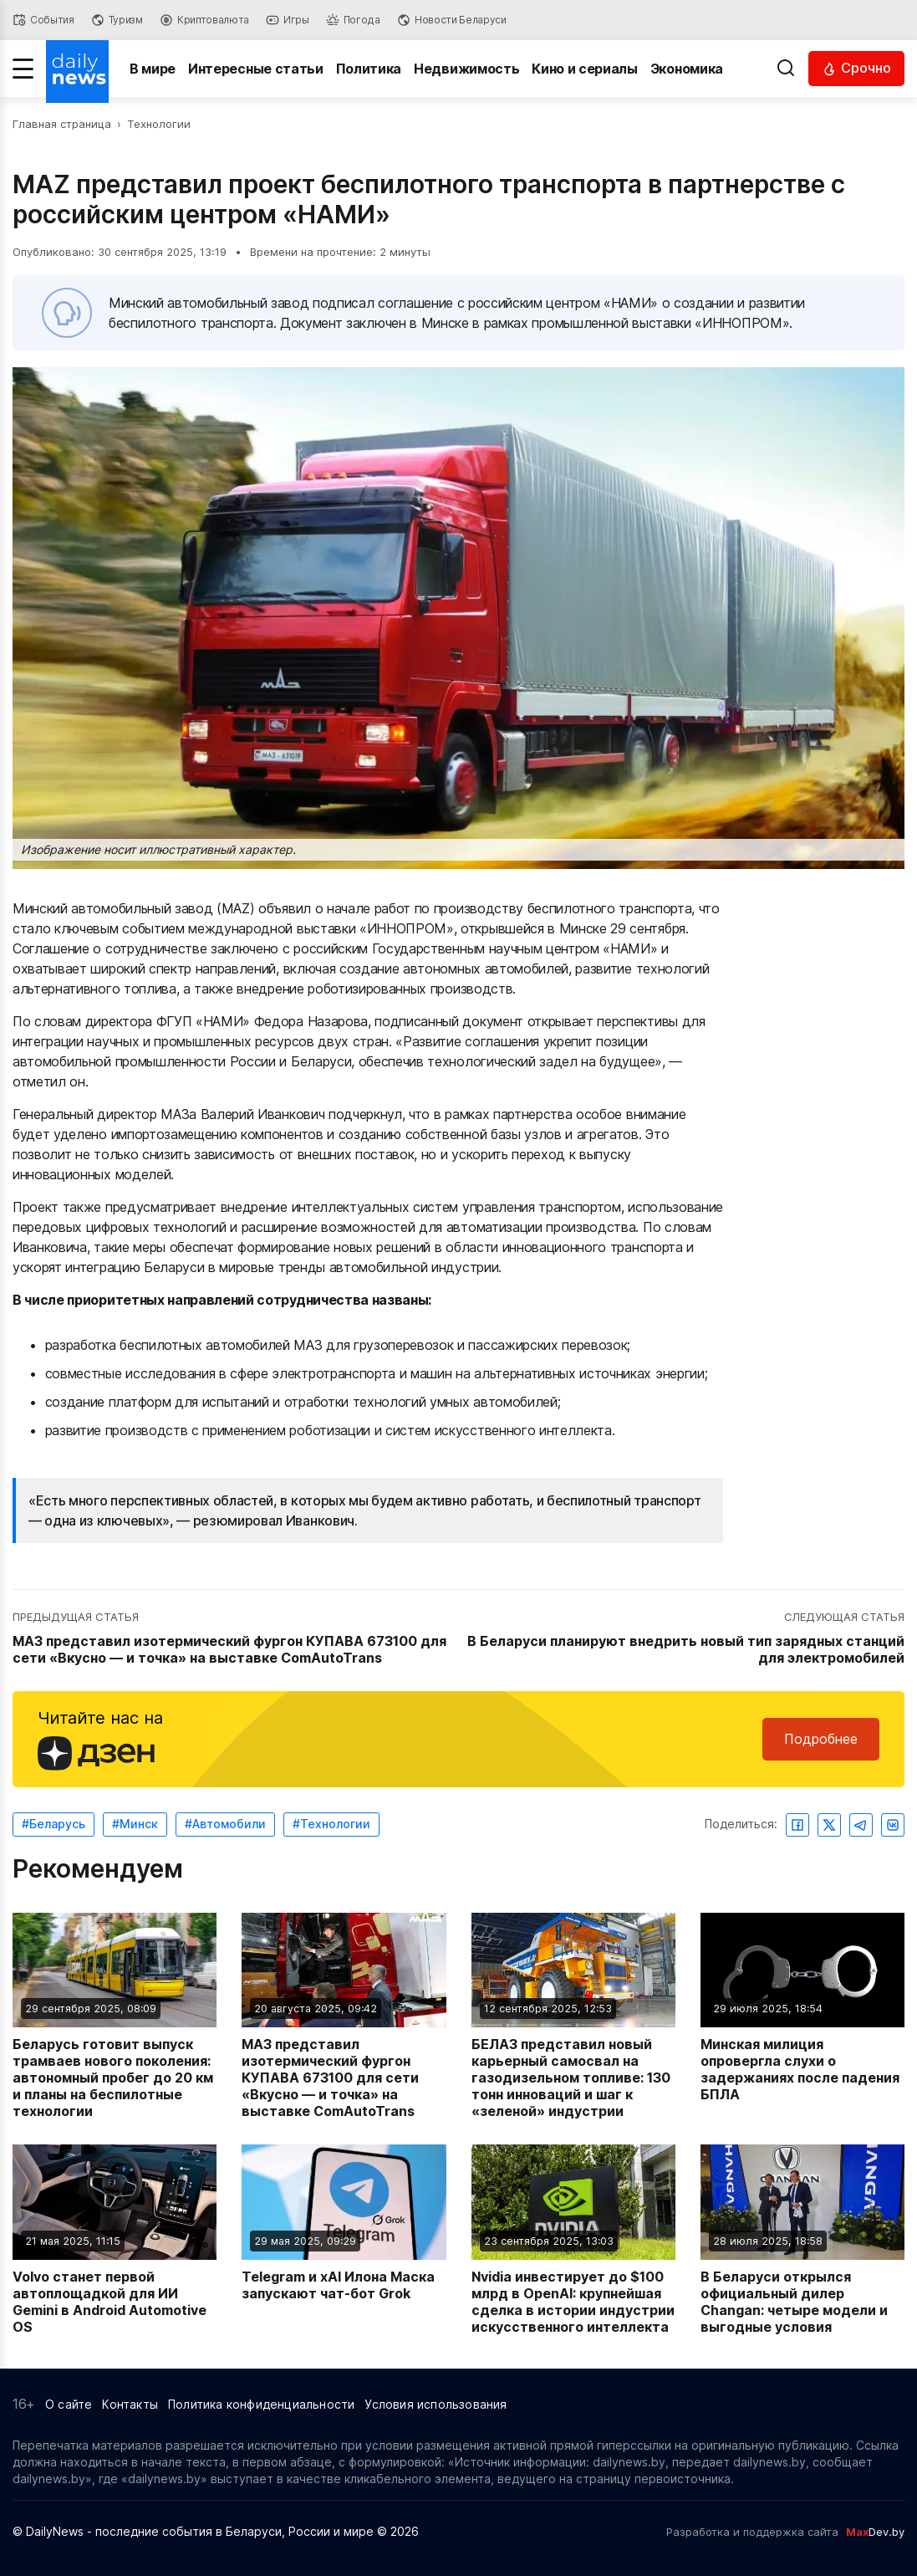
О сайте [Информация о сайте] (68, 2404)
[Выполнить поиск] (786, 69)
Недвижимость (466, 68)
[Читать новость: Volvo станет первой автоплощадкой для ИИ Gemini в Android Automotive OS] (115, 2239)
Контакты (130, 2404)
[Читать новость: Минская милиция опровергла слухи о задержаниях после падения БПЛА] (802, 2016)
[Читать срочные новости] (856, 68)
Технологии (159, 123)
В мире (153, 68)
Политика (368, 68)
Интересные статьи (255, 68)
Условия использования (435, 2404)
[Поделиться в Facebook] (797, 1825)
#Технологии (331, 1824)
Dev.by (875, 2531)
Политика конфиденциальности (261, 2404)
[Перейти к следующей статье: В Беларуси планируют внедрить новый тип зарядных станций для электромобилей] (684, 1638)
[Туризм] (117, 20)
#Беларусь (53, 1824)
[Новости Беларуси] (452, 20)
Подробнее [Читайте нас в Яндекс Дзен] (821, 1738)
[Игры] (287, 20)
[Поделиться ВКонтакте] (892, 1825)
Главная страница (62, 123)
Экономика (686, 68)
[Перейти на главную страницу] (77, 68)
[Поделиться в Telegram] (861, 1825)
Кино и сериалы (585, 68)
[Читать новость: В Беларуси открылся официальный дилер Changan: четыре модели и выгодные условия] (802, 2239)
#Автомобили (225, 1824)
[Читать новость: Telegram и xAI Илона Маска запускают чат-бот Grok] (344, 2239)
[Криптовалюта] (204, 20)
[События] (43, 20)
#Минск (135, 1824)
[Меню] (23, 69)
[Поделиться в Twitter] (829, 1825)
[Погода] (353, 20)
